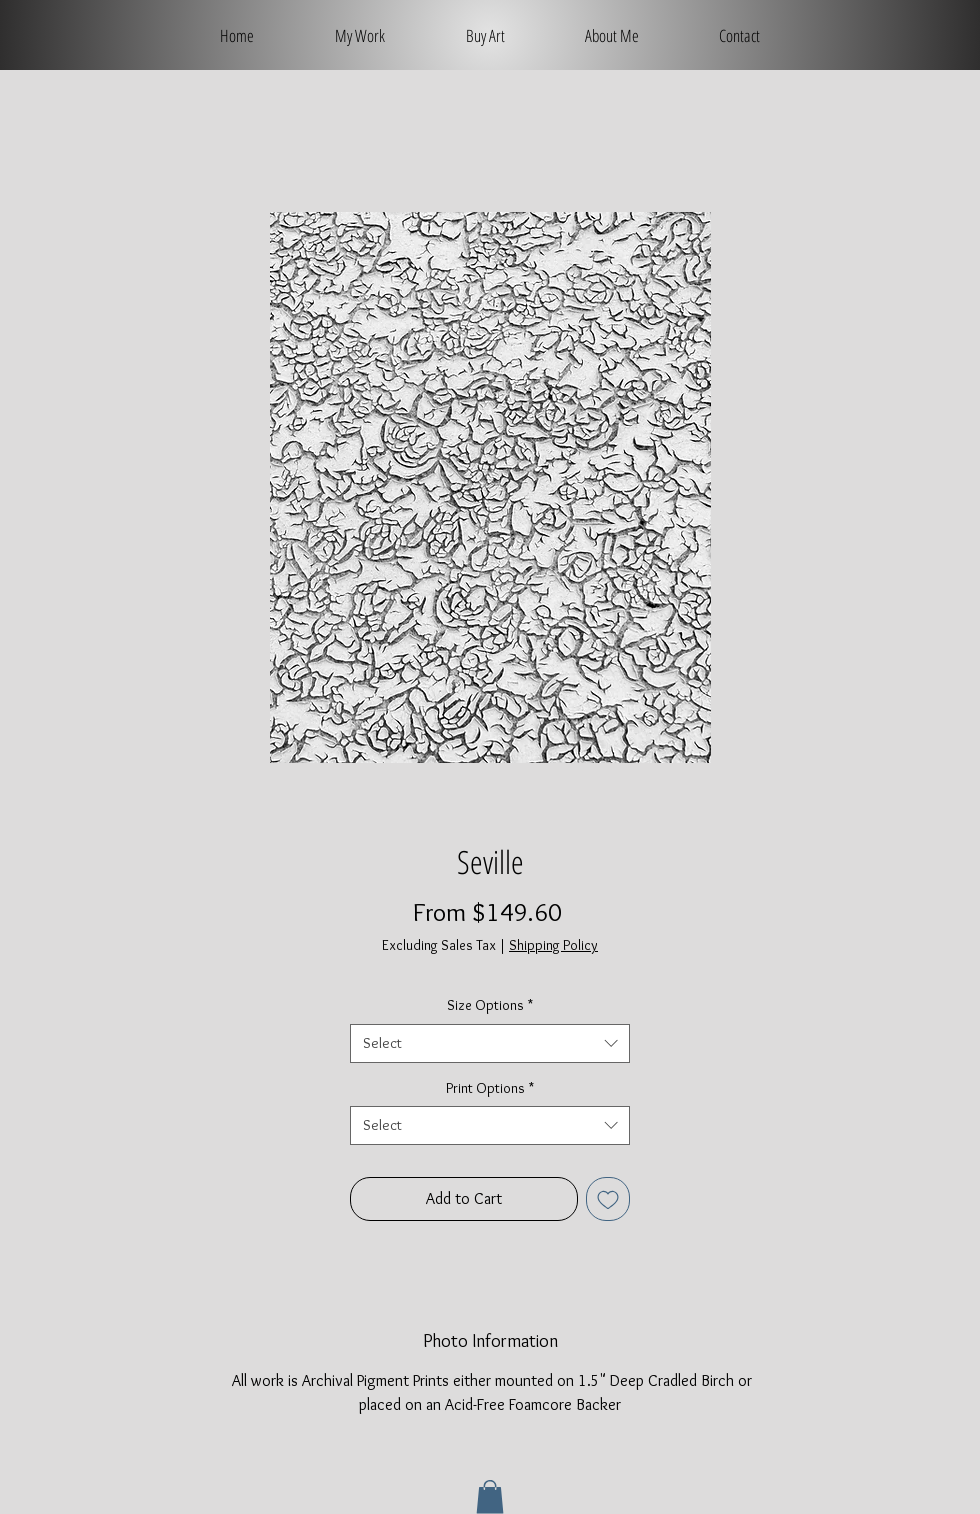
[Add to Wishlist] (608, 1199)
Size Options (490, 1005)
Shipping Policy (553, 945)
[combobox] (490, 1043)
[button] (490, 1496)
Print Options (490, 1088)
